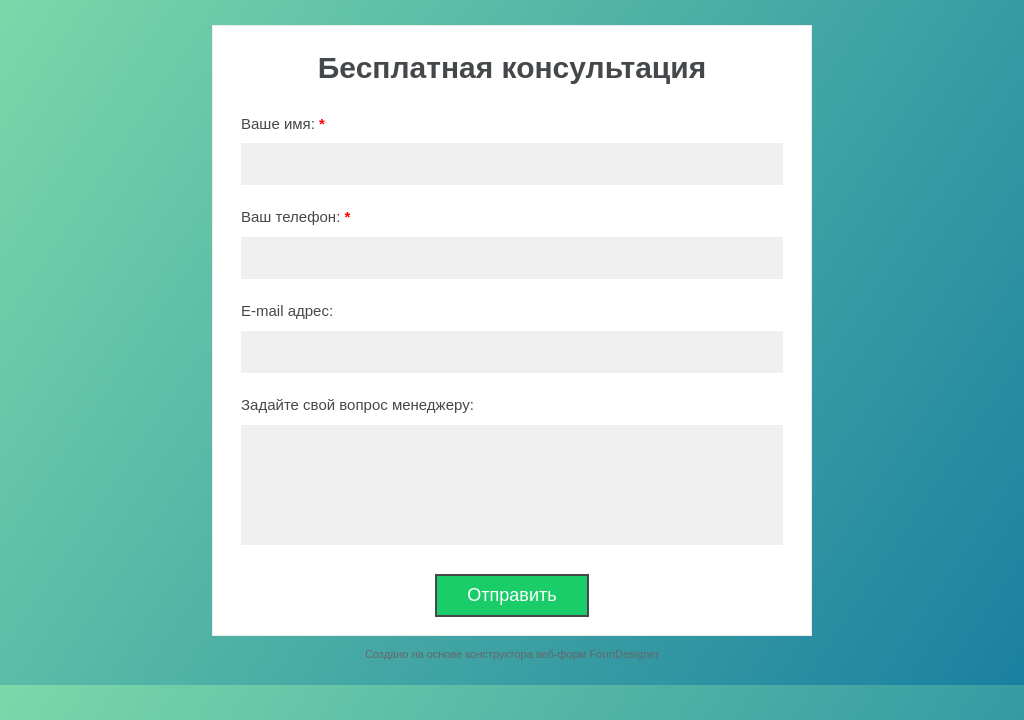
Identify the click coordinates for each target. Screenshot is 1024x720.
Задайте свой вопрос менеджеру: (357, 404)
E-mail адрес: (287, 310)
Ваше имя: (283, 123)
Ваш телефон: (295, 216)
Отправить (511, 595)
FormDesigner (624, 654)
